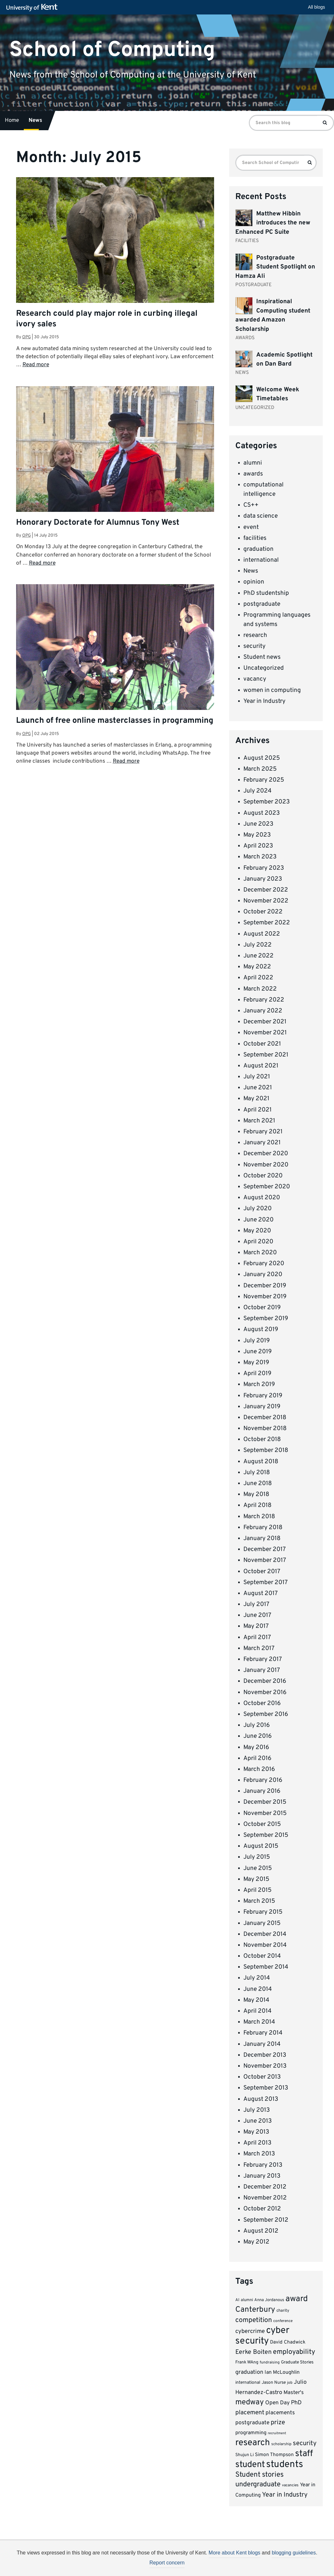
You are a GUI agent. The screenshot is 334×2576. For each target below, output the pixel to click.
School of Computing (112, 49)
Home (12, 120)
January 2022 (262, 1011)
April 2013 (257, 2143)
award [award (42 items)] (296, 2299)
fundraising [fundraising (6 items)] (270, 2362)
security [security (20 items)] (305, 2443)
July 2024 (257, 791)
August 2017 (260, 1593)
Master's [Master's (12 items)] (294, 2392)
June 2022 (258, 956)
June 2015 (257, 1868)
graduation (258, 549)
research (255, 635)
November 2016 (264, 1692)
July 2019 (256, 1341)
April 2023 (258, 846)
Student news (262, 657)
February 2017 (262, 1659)
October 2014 (262, 1956)
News (35, 120)
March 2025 (260, 769)
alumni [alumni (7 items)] (247, 2300)
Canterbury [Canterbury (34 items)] (255, 2310)
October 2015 (262, 1824)
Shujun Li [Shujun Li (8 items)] (244, 2455)
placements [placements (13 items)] (280, 2413)
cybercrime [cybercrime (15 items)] (250, 2331)
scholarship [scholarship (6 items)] (281, 2444)
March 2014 (259, 2022)
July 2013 (256, 2110)
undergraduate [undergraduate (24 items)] (258, 2484)
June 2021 (257, 1088)
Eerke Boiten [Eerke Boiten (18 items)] (253, 2352)
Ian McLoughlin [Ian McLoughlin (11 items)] (282, 2372)
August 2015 (260, 1846)
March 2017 (259, 1648)
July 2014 (256, 1978)
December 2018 (264, 1417)
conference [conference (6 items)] (283, 2321)
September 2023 (266, 802)
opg (26, 337)
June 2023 (258, 824)
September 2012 (265, 2220)
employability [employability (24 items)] (294, 2352)
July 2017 (256, 1604)
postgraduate (261, 604)
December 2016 (264, 1681)
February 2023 (263, 868)
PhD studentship (266, 593)
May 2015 (256, 1879)
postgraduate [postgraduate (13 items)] (252, 2422)
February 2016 (262, 1780)
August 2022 (261, 934)
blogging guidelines (294, 2552)
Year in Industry (264, 701)
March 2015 (259, 1901)
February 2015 (263, 1912)
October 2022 (263, 912)
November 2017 (264, 1560)
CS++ (250, 505)
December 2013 (264, 2055)
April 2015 (257, 1890)
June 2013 (257, 2121)
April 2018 (257, 1505)
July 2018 (256, 1472)
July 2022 (257, 945)
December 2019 (264, 1286)
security (254, 646)
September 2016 (265, 1714)
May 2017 (256, 1626)
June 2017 (257, 1615)
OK (272, 2565)
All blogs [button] (316, 7)
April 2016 (257, 1758)
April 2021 (257, 1110)
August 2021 (260, 1066)
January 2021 (262, 1143)
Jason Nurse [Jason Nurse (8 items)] (274, 2382)
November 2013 (264, 2066)
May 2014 (256, 2000)
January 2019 (261, 1406)
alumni (252, 463)
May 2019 (256, 1362)
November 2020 (265, 1165)
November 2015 (265, 1813)
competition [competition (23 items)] (253, 2320)
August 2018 (260, 1461)
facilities (254, 538)
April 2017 (257, 1637)
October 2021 (262, 1044)
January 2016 (261, 1791)
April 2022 (258, 978)
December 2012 (264, 2187)
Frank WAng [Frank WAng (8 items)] (246, 2362)
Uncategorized (263, 668)
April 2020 (258, 1242)
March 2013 (259, 2154)
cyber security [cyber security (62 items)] (262, 2336)
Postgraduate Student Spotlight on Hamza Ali (275, 267)
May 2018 (256, 1494)
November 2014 (265, 1945)
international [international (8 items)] (247, 2382)
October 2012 (262, 2209)
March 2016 (259, 1769)
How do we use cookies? (209, 2564)
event (251, 527)
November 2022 (265, 901)
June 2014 (257, 1989)
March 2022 (260, 989)
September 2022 (266, 923)
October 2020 (263, 1176)
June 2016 (257, 1736)
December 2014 (264, 1934)
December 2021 (264, 1022)
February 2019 (262, 1396)
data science (260, 516)
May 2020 (257, 1231)
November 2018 (265, 1428)
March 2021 (259, 1121)
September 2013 (265, 2088)
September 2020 (266, 1187)
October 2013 (262, 2077)
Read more (36, 364)
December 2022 (265, 890)
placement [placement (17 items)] (249, 2413)
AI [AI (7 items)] (237, 2300)
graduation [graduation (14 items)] (249, 2372)
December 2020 (265, 1153)
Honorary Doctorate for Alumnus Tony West (97, 523)
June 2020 (258, 1220)
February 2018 (263, 1527)
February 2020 (263, 1263)
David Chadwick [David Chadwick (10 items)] (287, 2342)
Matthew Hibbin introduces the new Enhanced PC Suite (272, 223)
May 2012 (256, 2242)
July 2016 (256, 1725)
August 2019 (260, 1329)
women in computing (272, 690)
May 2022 (257, 967)
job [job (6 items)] (290, 2382)
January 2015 (262, 1923)
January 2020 (262, 1274)
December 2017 (264, 1549)
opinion (253, 582)
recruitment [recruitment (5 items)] (277, 2433)
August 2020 (261, 1198)
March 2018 (259, 1516)
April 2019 (257, 1373)
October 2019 (262, 1307)
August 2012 (260, 2231)
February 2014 (263, 2033)
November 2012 (265, 2198)
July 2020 (257, 1208)
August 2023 (261, 813)
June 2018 (257, 1483)
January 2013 (261, 2176)
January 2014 (262, 2044)
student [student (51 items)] (250, 2464)
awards (253, 474)
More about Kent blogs (234, 2552)
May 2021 (256, 1098)
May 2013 (256, 2132)
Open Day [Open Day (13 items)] (277, 2403)
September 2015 (265, 1835)
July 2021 (256, 1077)
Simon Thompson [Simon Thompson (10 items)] (274, 2455)
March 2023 (259, 857)
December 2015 (264, 1802)
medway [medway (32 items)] (249, 2402)
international (261, 560)
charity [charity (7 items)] (282, 2310)
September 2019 (265, 1318)
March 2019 (259, 1384)
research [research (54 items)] (252, 2443)
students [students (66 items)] (284, 2465)
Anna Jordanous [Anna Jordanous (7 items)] (269, 2300)
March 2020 (260, 1252)
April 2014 (257, 2011)
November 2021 (265, 1033)
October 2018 (262, 1439)
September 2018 (265, 1450)
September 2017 (265, 1582)
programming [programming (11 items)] (250, 2433)
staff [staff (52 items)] (304, 2453)
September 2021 (265, 1055)
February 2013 (262, 2165)
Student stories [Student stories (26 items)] (259, 2475)
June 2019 (257, 1352)
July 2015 (256, 1857)
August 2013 (260, 2099)
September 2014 (265, 1967)
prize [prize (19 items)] (278, 2422)
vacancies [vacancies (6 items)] (290, 2485)
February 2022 (263, 1000)
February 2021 (263, 1132)
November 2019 (264, 1297)
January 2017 (261, 1670)
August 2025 (261, 758)
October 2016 (262, 1703)
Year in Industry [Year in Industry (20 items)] (285, 2495)
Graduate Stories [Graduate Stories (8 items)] (297, 2362)
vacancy (254, 679)
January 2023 (262, 879)
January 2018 (262, 1538)
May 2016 (256, 1747)
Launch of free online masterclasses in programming (114, 721)
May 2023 (257, 835)
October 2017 (261, 1571)
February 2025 (263, 780)
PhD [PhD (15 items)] (296, 2403)
